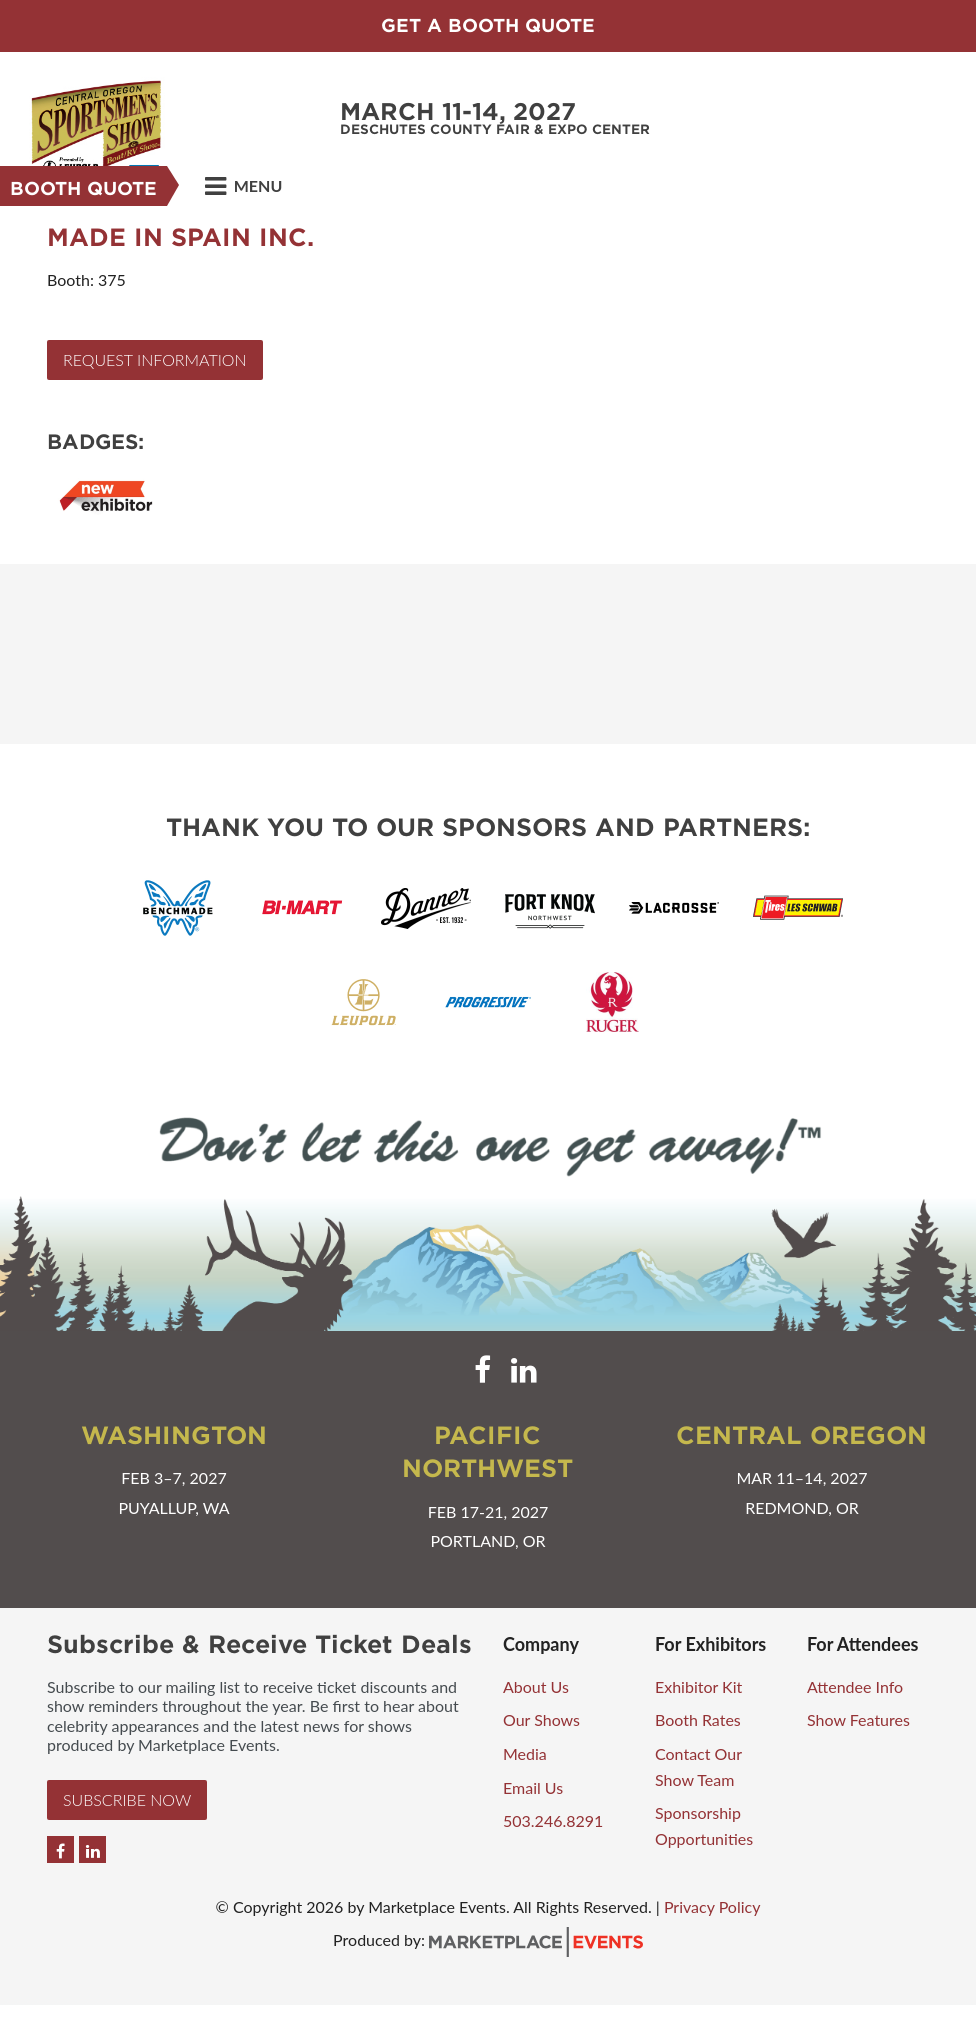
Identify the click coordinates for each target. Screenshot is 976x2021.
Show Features (858, 1719)
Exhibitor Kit (698, 1686)
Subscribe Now (127, 1799)
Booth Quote (83, 188)
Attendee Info (855, 1686)
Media (525, 1753)
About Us (536, 1686)
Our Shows (541, 1719)
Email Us (533, 1787)
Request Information (155, 359)
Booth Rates (698, 1719)
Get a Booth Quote (488, 25)
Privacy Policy (712, 1906)
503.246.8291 (553, 1820)
